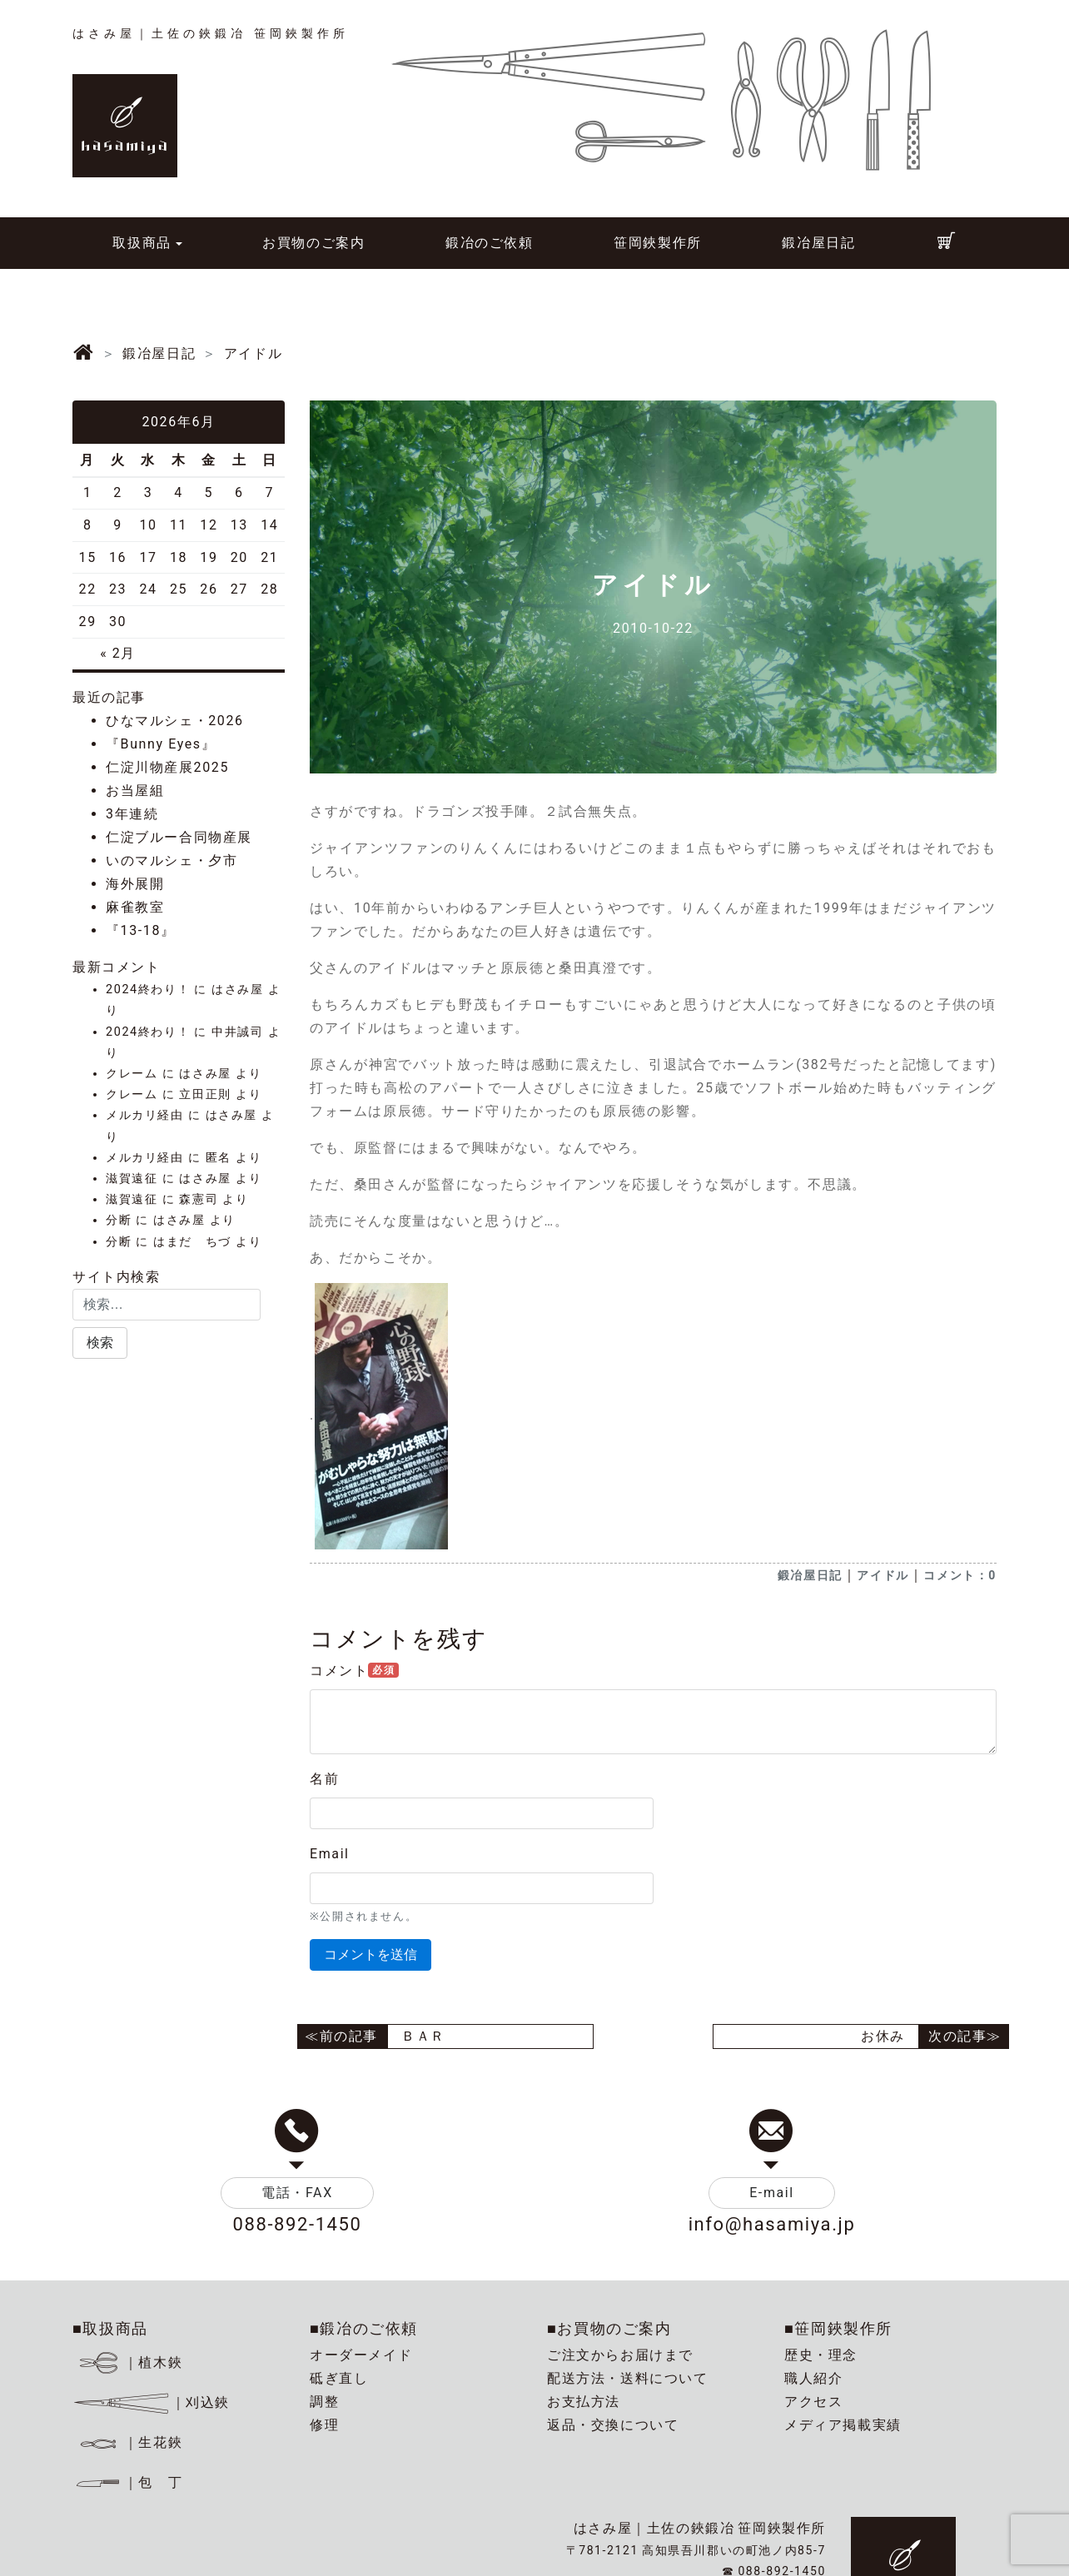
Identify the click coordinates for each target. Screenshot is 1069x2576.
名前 (324, 1779)
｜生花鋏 (130, 2442)
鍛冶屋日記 (818, 243)
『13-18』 (141, 930)
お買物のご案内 (313, 243)
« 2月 (118, 653)
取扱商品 (141, 243)
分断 (119, 1220)
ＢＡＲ (423, 2036)
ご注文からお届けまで (620, 2355)
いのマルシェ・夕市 (171, 860)
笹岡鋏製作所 (658, 243)
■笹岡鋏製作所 (838, 2328)
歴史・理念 (821, 2355)
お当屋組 (135, 790)
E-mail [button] (771, 2193)
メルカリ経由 (145, 1115)
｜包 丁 (127, 2482)
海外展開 (135, 884)
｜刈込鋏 (151, 2402)
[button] (99, 1343)
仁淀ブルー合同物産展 (179, 837)
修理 (324, 2425)
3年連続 (132, 814)
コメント (354, 1670)
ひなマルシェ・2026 (175, 721)
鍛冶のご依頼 (489, 243)
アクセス (813, 2401)
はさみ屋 (237, 989)
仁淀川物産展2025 (167, 767)
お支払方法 (583, 2401)
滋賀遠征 (131, 1178)
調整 (324, 2401)
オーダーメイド (361, 2355)
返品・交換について (613, 2425)
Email (330, 1854)
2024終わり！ (148, 989)
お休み (883, 2036)
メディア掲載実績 (843, 2425)
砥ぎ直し (339, 2378)
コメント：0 (960, 1575)
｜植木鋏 (130, 2362)
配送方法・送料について (628, 2378)
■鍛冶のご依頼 (364, 2328)
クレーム (131, 1074)
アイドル (882, 1575)
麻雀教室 (135, 907)
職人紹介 (813, 2378)
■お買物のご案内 (609, 2328)
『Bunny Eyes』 (161, 744)
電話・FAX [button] (297, 2193)
